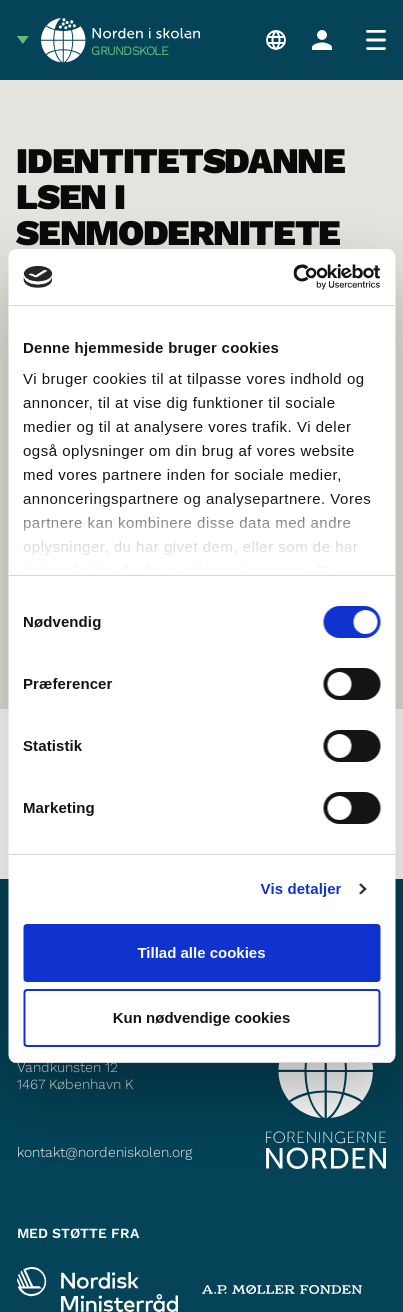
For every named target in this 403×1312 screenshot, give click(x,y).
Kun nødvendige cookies (202, 1017)
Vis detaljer (301, 888)
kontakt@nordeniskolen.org (104, 1152)
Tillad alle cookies (201, 952)
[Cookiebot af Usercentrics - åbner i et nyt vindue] (292, 277)
